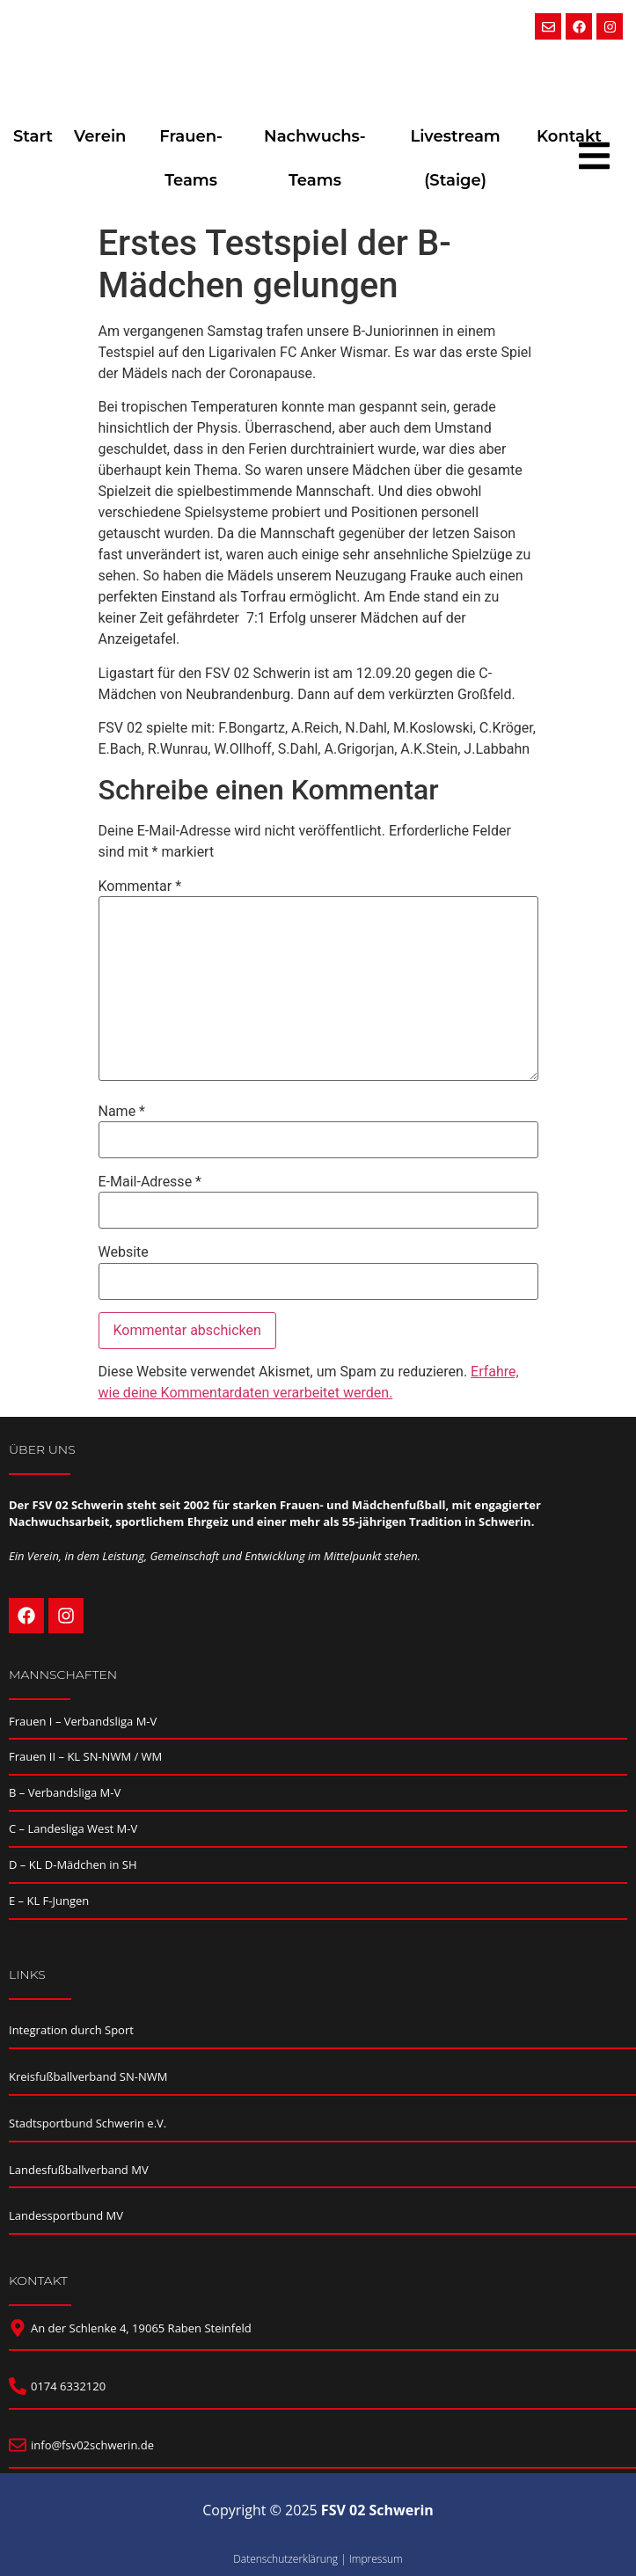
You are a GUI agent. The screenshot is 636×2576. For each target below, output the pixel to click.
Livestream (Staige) (455, 158)
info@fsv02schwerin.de (92, 2445)
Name (122, 1112)
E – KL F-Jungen (49, 1900)
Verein (100, 136)
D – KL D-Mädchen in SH (73, 1864)
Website (124, 1252)
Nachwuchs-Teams (315, 158)
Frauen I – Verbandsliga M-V (83, 1721)
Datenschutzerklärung (285, 2558)
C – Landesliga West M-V (73, 1828)
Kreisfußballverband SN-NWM (88, 2076)
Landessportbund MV (66, 2215)
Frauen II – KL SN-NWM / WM (85, 1756)
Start (33, 136)
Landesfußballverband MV (79, 2170)
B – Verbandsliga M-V (65, 1792)
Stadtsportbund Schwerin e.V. (87, 2123)
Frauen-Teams (191, 158)
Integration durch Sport (71, 2030)
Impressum (376, 2558)
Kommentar (140, 886)
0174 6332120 (68, 2386)
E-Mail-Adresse (150, 1182)
